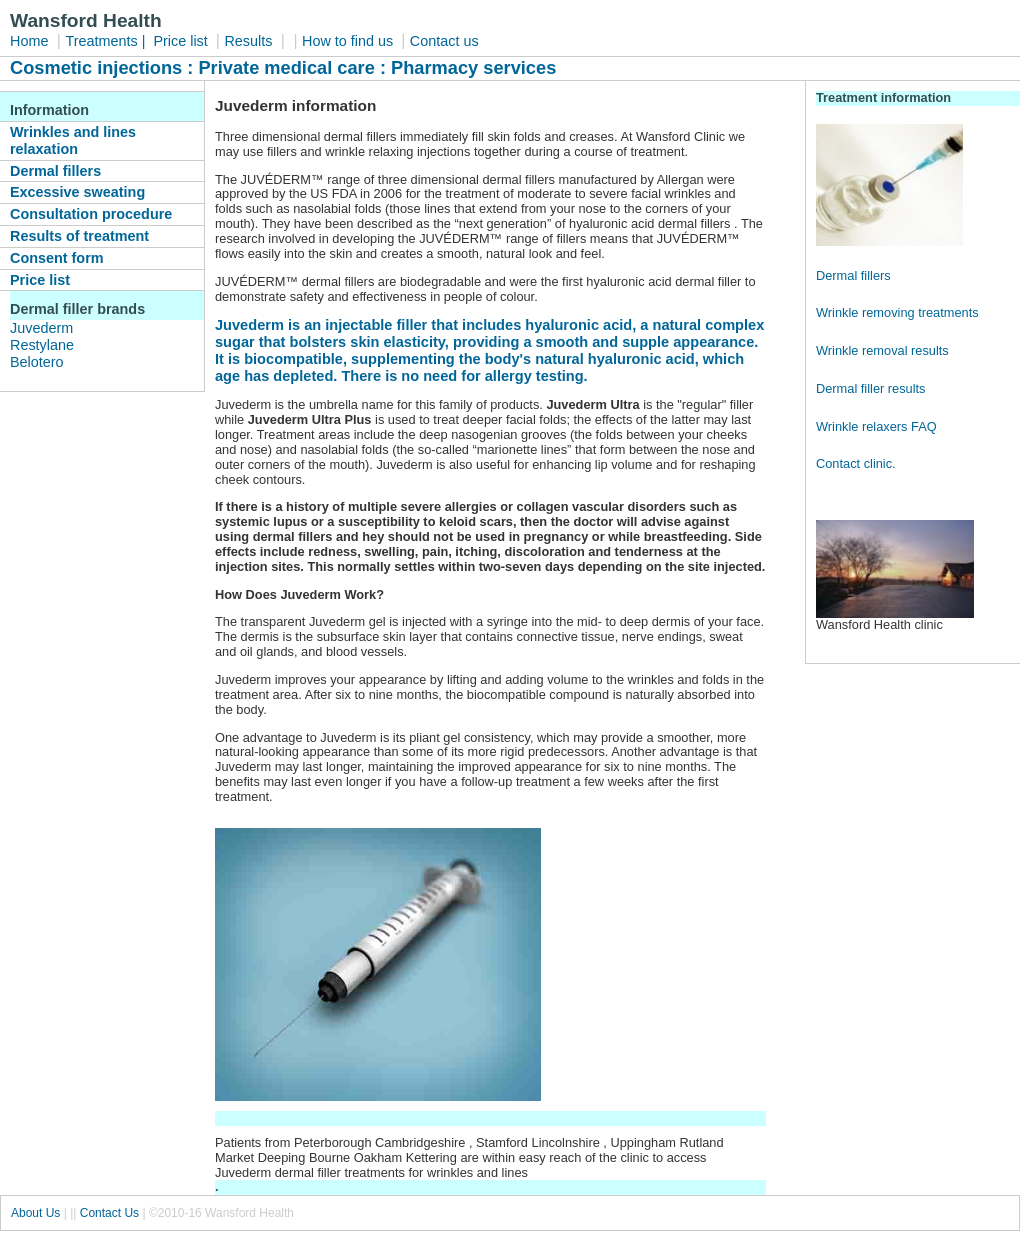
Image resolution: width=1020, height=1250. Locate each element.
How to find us (349, 41)
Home (29, 41)
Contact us (444, 41)
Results (248, 41)
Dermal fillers (853, 275)
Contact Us (109, 1213)
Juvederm (41, 328)
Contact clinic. (856, 463)
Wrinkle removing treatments (897, 312)
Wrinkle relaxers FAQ (876, 426)
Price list (182, 41)
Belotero (37, 362)
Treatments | (107, 41)
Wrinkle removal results (882, 350)
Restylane (42, 345)
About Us (35, 1213)
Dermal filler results (871, 388)
